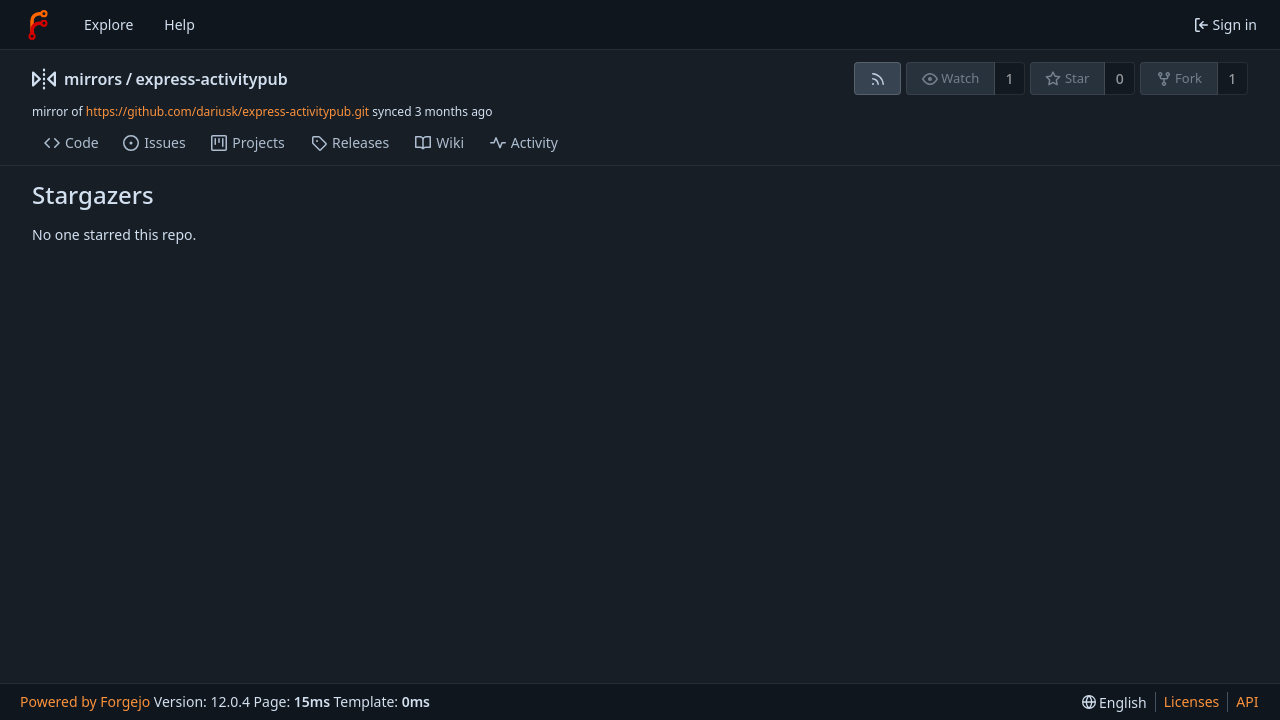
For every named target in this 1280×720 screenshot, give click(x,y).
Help (179, 24)
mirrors (93, 79)
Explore (108, 24)
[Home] (38, 25)
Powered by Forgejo (85, 701)
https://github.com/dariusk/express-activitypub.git (227, 111)
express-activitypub (212, 79)
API (1247, 701)
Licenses (1192, 701)
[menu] (1114, 702)
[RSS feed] (877, 78)
